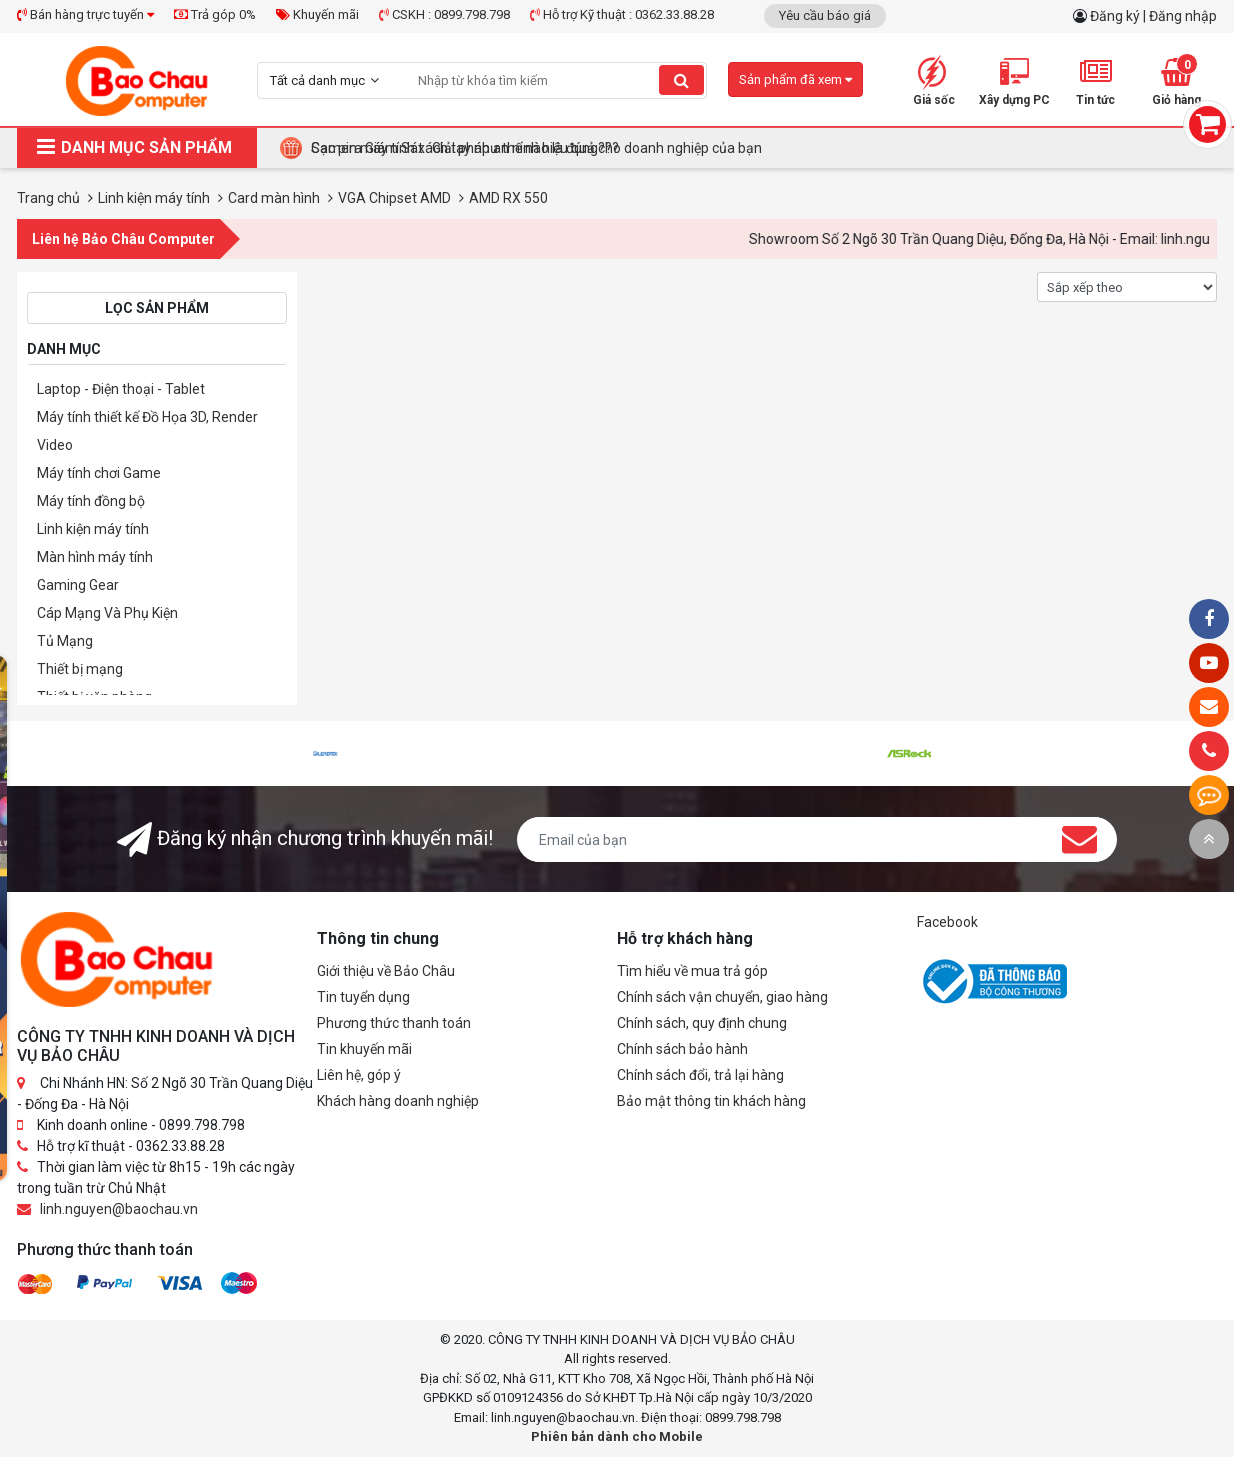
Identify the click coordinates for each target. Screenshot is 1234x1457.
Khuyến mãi (317, 14)
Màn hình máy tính (95, 557)
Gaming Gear (78, 585)
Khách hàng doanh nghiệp (398, 1101)
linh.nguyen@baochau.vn (119, 1209)
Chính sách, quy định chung (702, 1023)
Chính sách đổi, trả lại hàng (700, 1075)
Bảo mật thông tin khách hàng (711, 1101)
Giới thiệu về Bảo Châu (386, 971)
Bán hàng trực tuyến (85, 14)
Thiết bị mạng (80, 669)
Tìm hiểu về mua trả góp (692, 971)
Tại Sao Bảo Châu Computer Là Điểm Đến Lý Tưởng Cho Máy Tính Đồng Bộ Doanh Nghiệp (588, 148)
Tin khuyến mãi (364, 1049)
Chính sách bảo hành (682, 1049)
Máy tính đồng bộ (91, 501)
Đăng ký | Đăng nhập (1153, 16)
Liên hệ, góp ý (359, 1075)
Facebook (947, 922)
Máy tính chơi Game (99, 473)
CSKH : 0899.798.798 (444, 14)
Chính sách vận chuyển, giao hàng (722, 997)
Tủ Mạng (65, 641)
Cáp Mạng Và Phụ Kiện (107, 613)
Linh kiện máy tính (93, 529)
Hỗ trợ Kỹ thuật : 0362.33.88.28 (622, 14)
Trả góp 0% (215, 14)
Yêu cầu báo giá (825, 15)
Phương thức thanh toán (394, 1023)
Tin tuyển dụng (363, 997)
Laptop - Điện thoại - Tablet (121, 389)
